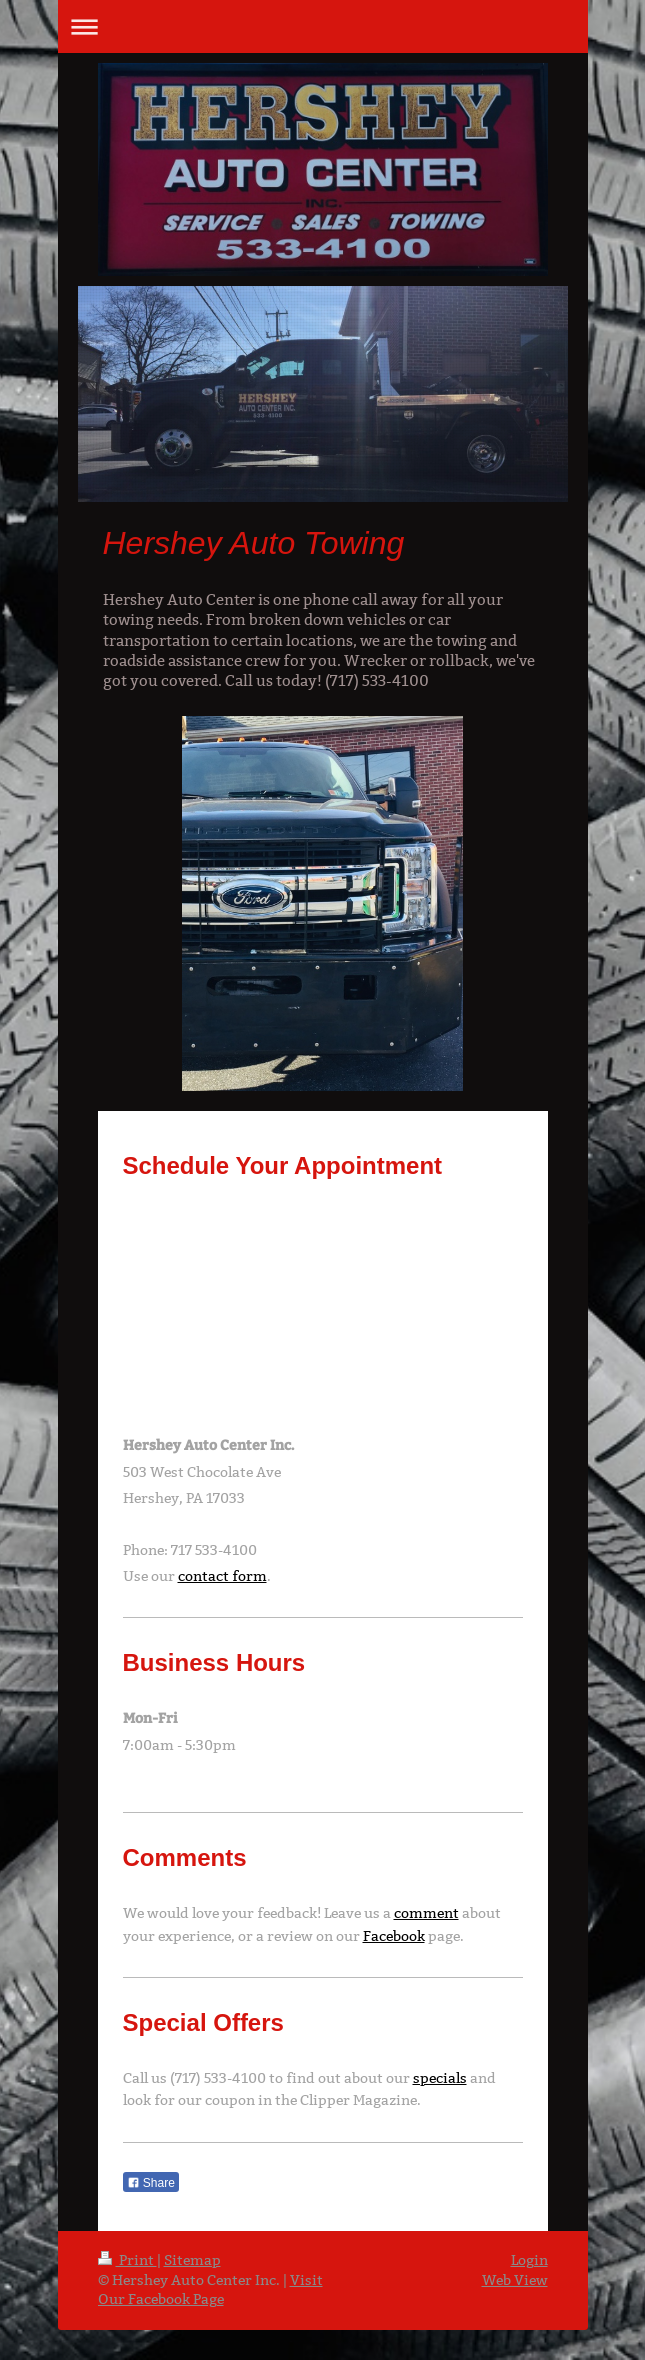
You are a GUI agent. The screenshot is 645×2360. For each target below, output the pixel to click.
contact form (222, 1576)
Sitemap (192, 2260)
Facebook (394, 1936)
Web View (515, 2280)
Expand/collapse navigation (323, 26)
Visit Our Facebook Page (210, 2290)
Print (127, 2260)
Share (151, 2183)
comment (426, 1913)
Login (529, 2260)
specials (440, 2078)
